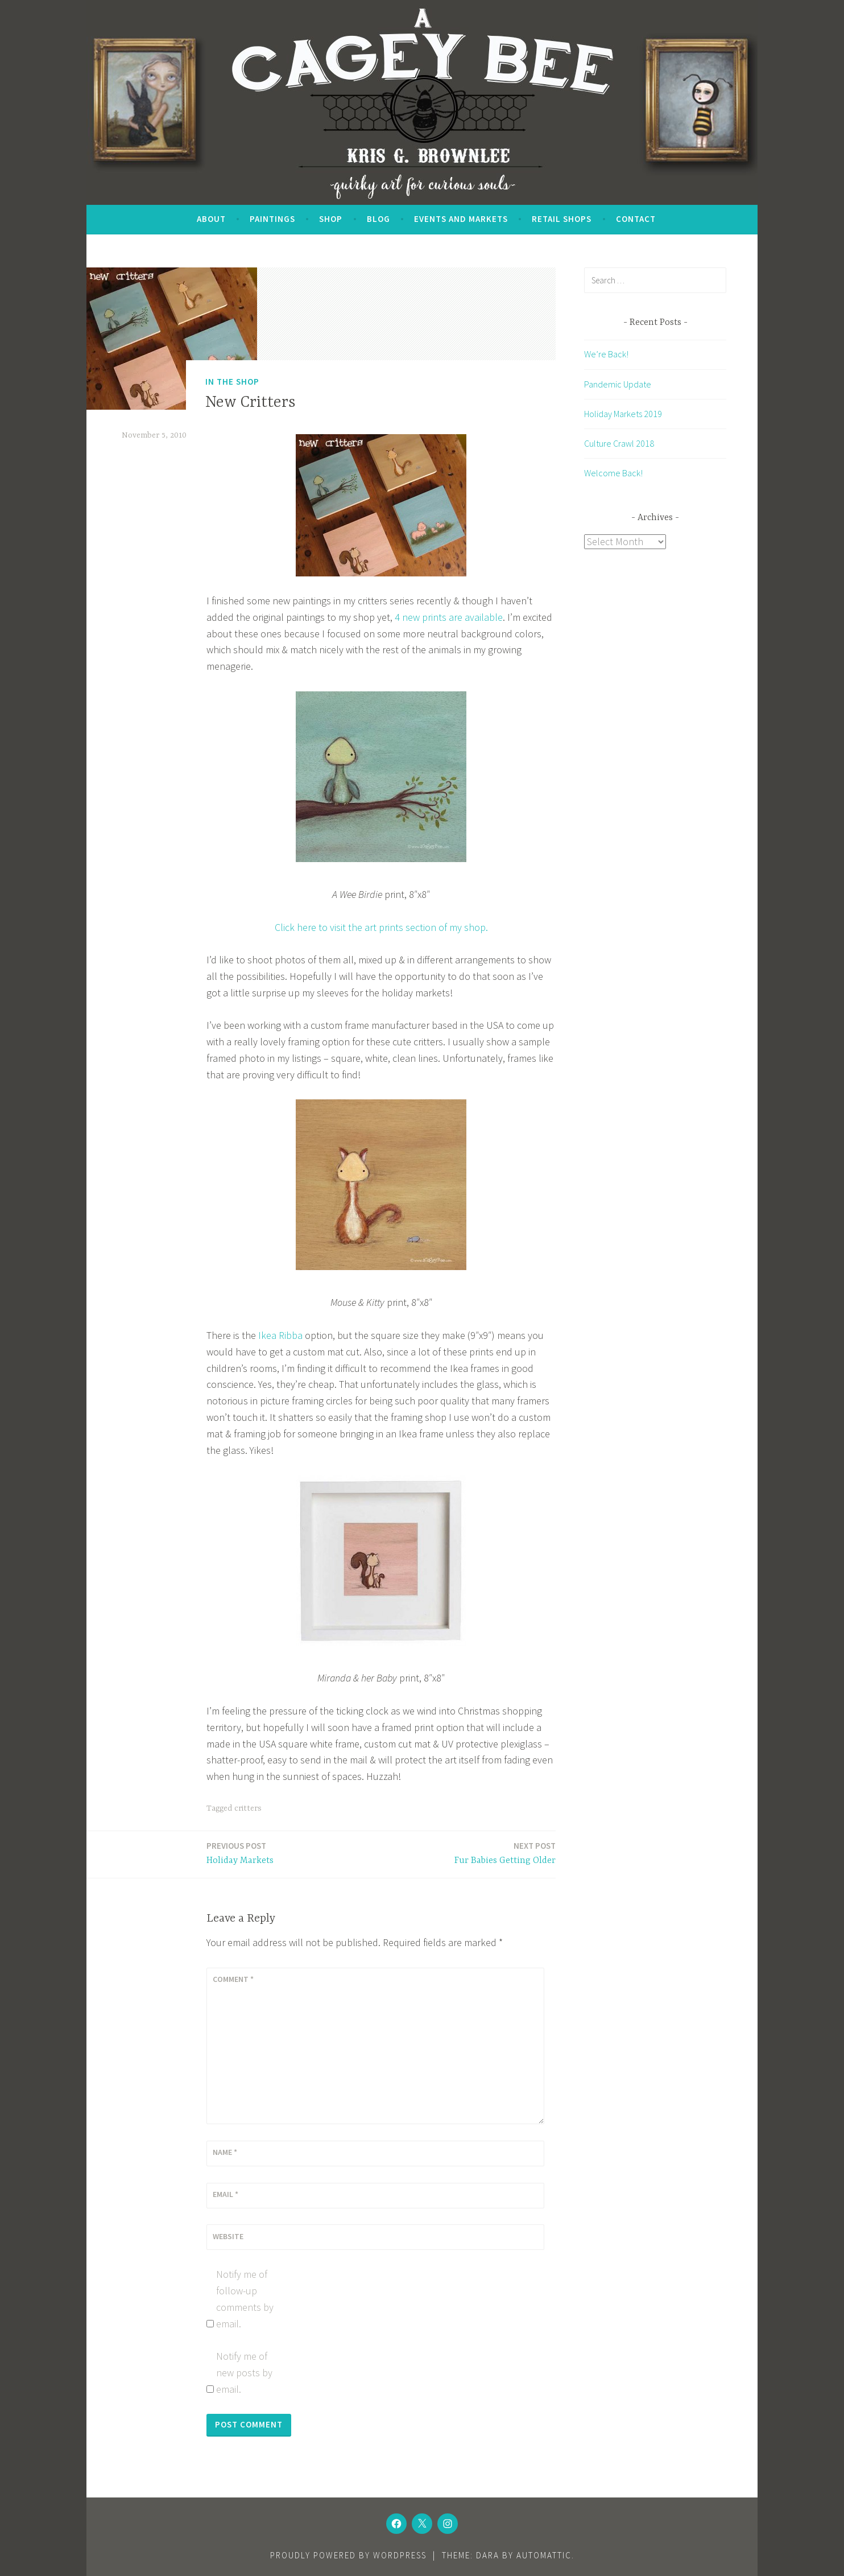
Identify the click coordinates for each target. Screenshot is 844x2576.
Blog (378, 218)
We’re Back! (606, 354)
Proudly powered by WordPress (348, 2555)
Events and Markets (461, 218)
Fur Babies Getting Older (505, 1852)
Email (225, 2194)
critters (248, 1808)
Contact (636, 218)
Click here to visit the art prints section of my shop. (381, 927)
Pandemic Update (617, 384)
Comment (233, 1979)
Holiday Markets (240, 1852)
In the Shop (232, 381)
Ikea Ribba (280, 1335)
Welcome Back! (613, 473)
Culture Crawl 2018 (619, 443)
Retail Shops (561, 218)
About (211, 218)
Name (225, 2152)
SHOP (330, 218)
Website (228, 2236)
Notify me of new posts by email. (244, 2373)
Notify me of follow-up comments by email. (245, 2299)
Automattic (544, 2555)
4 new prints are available (449, 617)
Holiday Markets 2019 (623, 413)
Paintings (272, 218)
